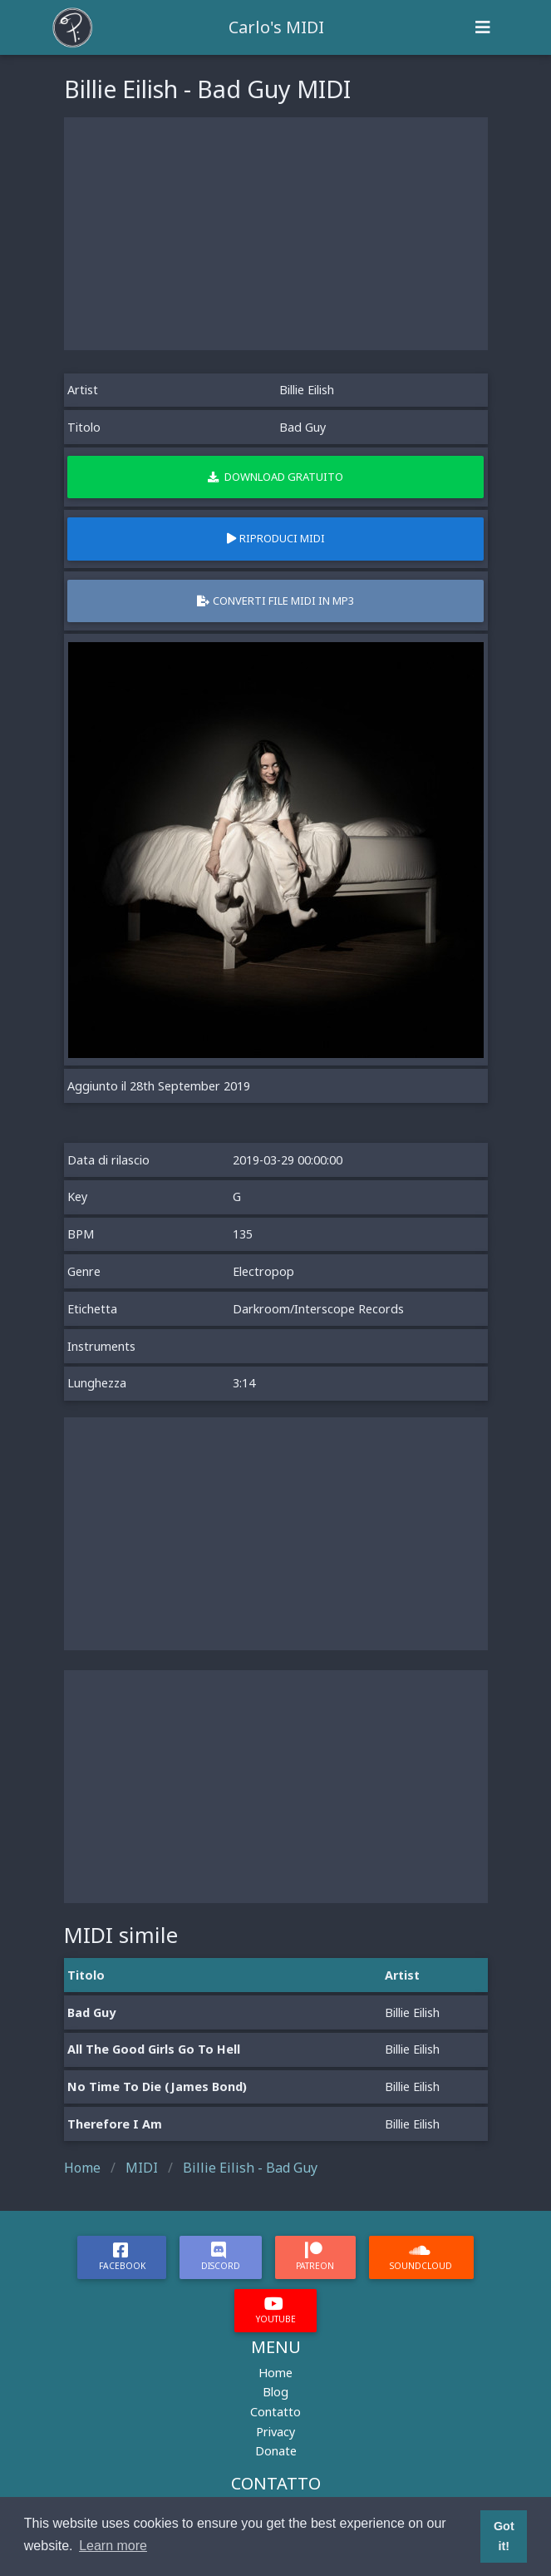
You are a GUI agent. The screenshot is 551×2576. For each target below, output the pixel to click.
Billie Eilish (306, 390)
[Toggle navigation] (482, 27)
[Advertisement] (276, 233)
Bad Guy (91, 2012)
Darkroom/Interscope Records (318, 1309)
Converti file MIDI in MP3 (275, 600)
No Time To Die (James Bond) (157, 2086)
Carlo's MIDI (276, 27)
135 (243, 1234)
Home (275, 2373)
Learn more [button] (113, 2546)
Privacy (275, 2432)
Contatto (275, 2412)
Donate (276, 2451)
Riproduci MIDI (276, 538)
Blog (275, 2392)
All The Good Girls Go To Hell (153, 2049)
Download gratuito (275, 476)
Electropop (263, 1271)
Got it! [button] (504, 2536)
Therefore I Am (114, 2124)
